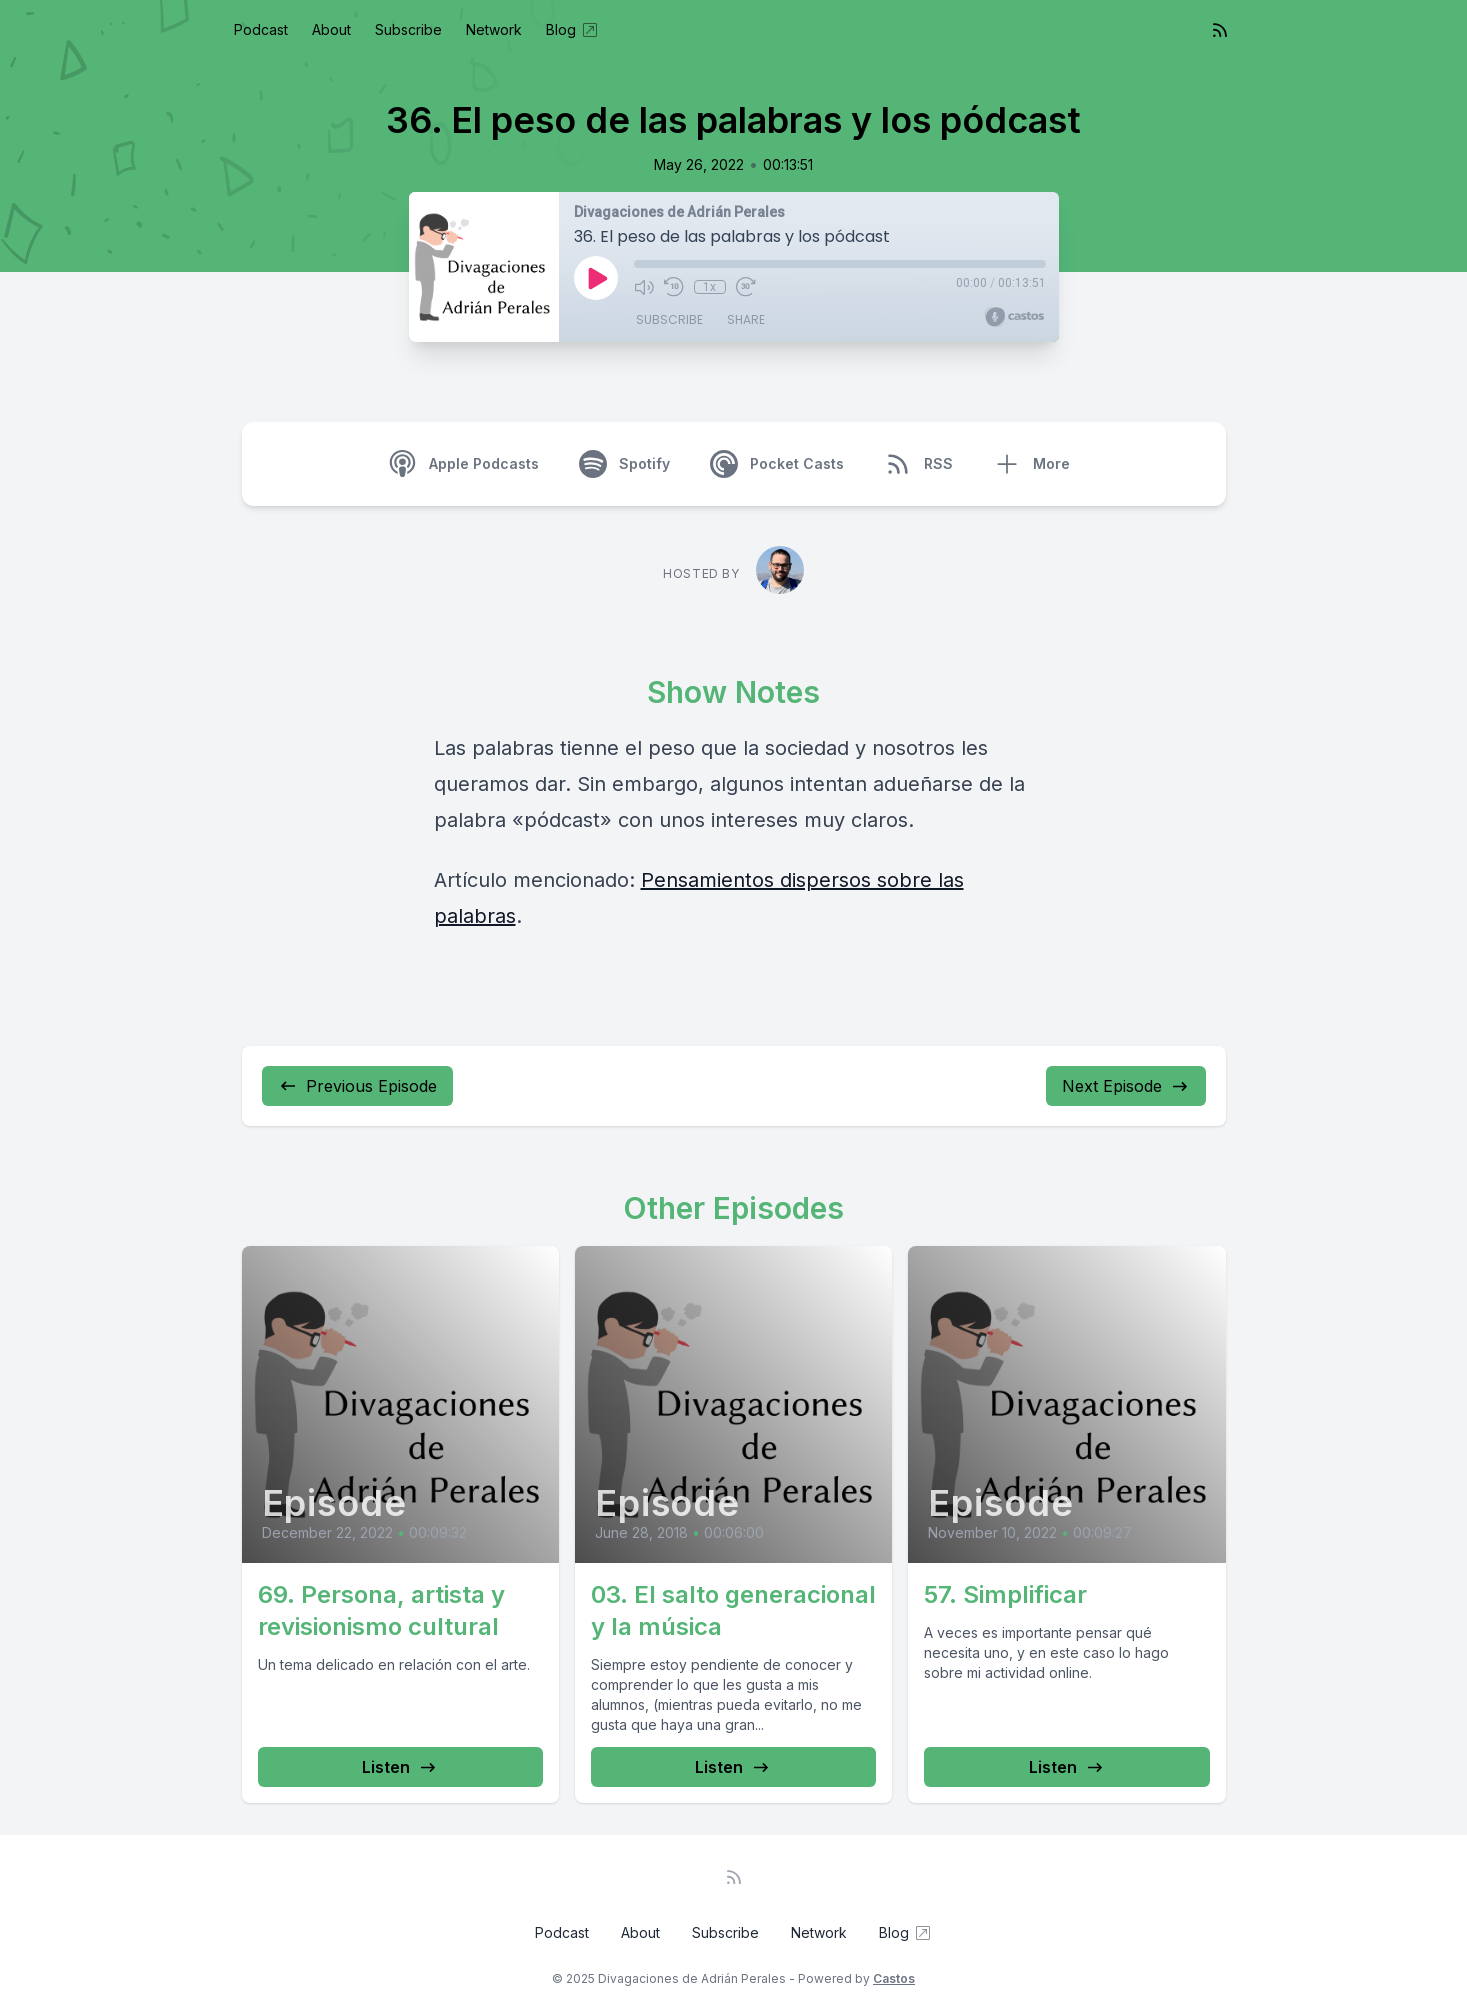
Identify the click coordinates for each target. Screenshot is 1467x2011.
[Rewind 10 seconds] (674, 287)
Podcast (261, 29)
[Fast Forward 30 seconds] (746, 287)
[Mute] (644, 287)
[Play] (596, 278)
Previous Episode (357, 1086)
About (331, 29)
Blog (573, 30)
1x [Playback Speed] (709, 287)
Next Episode (1126, 1086)
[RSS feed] (1220, 30)
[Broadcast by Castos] (1014, 317)
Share (746, 319)
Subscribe (408, 29)
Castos (894, 1978)
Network (494, 29)
